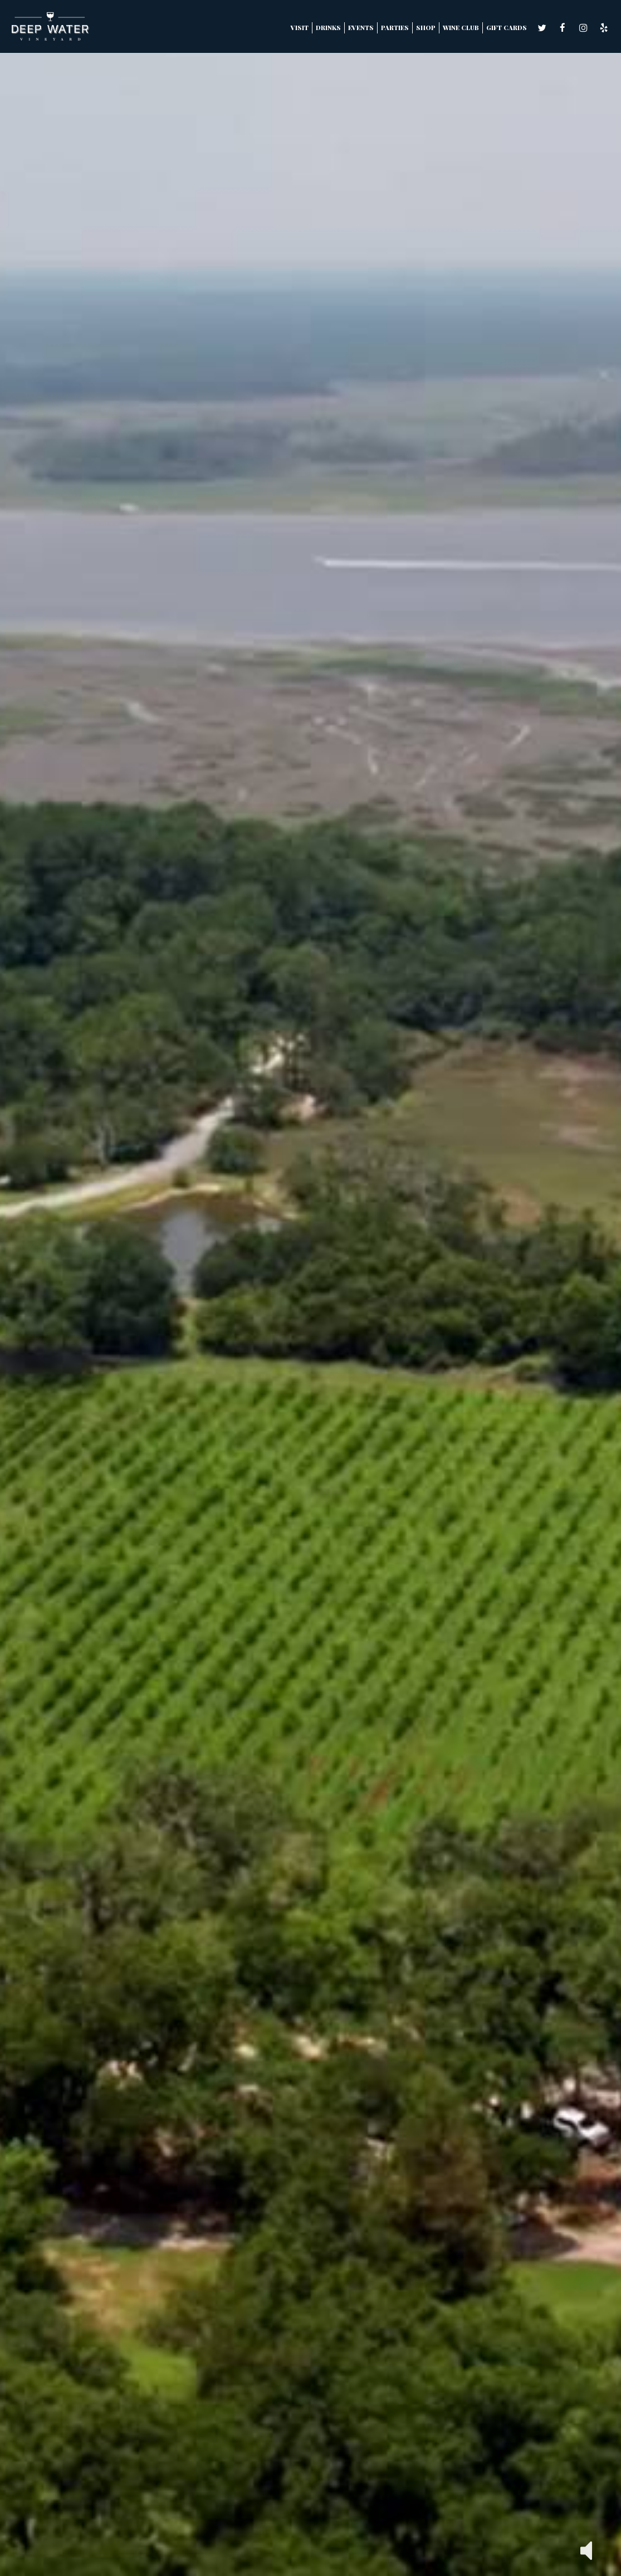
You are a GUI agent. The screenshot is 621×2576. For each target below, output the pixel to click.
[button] (586, 2549)
